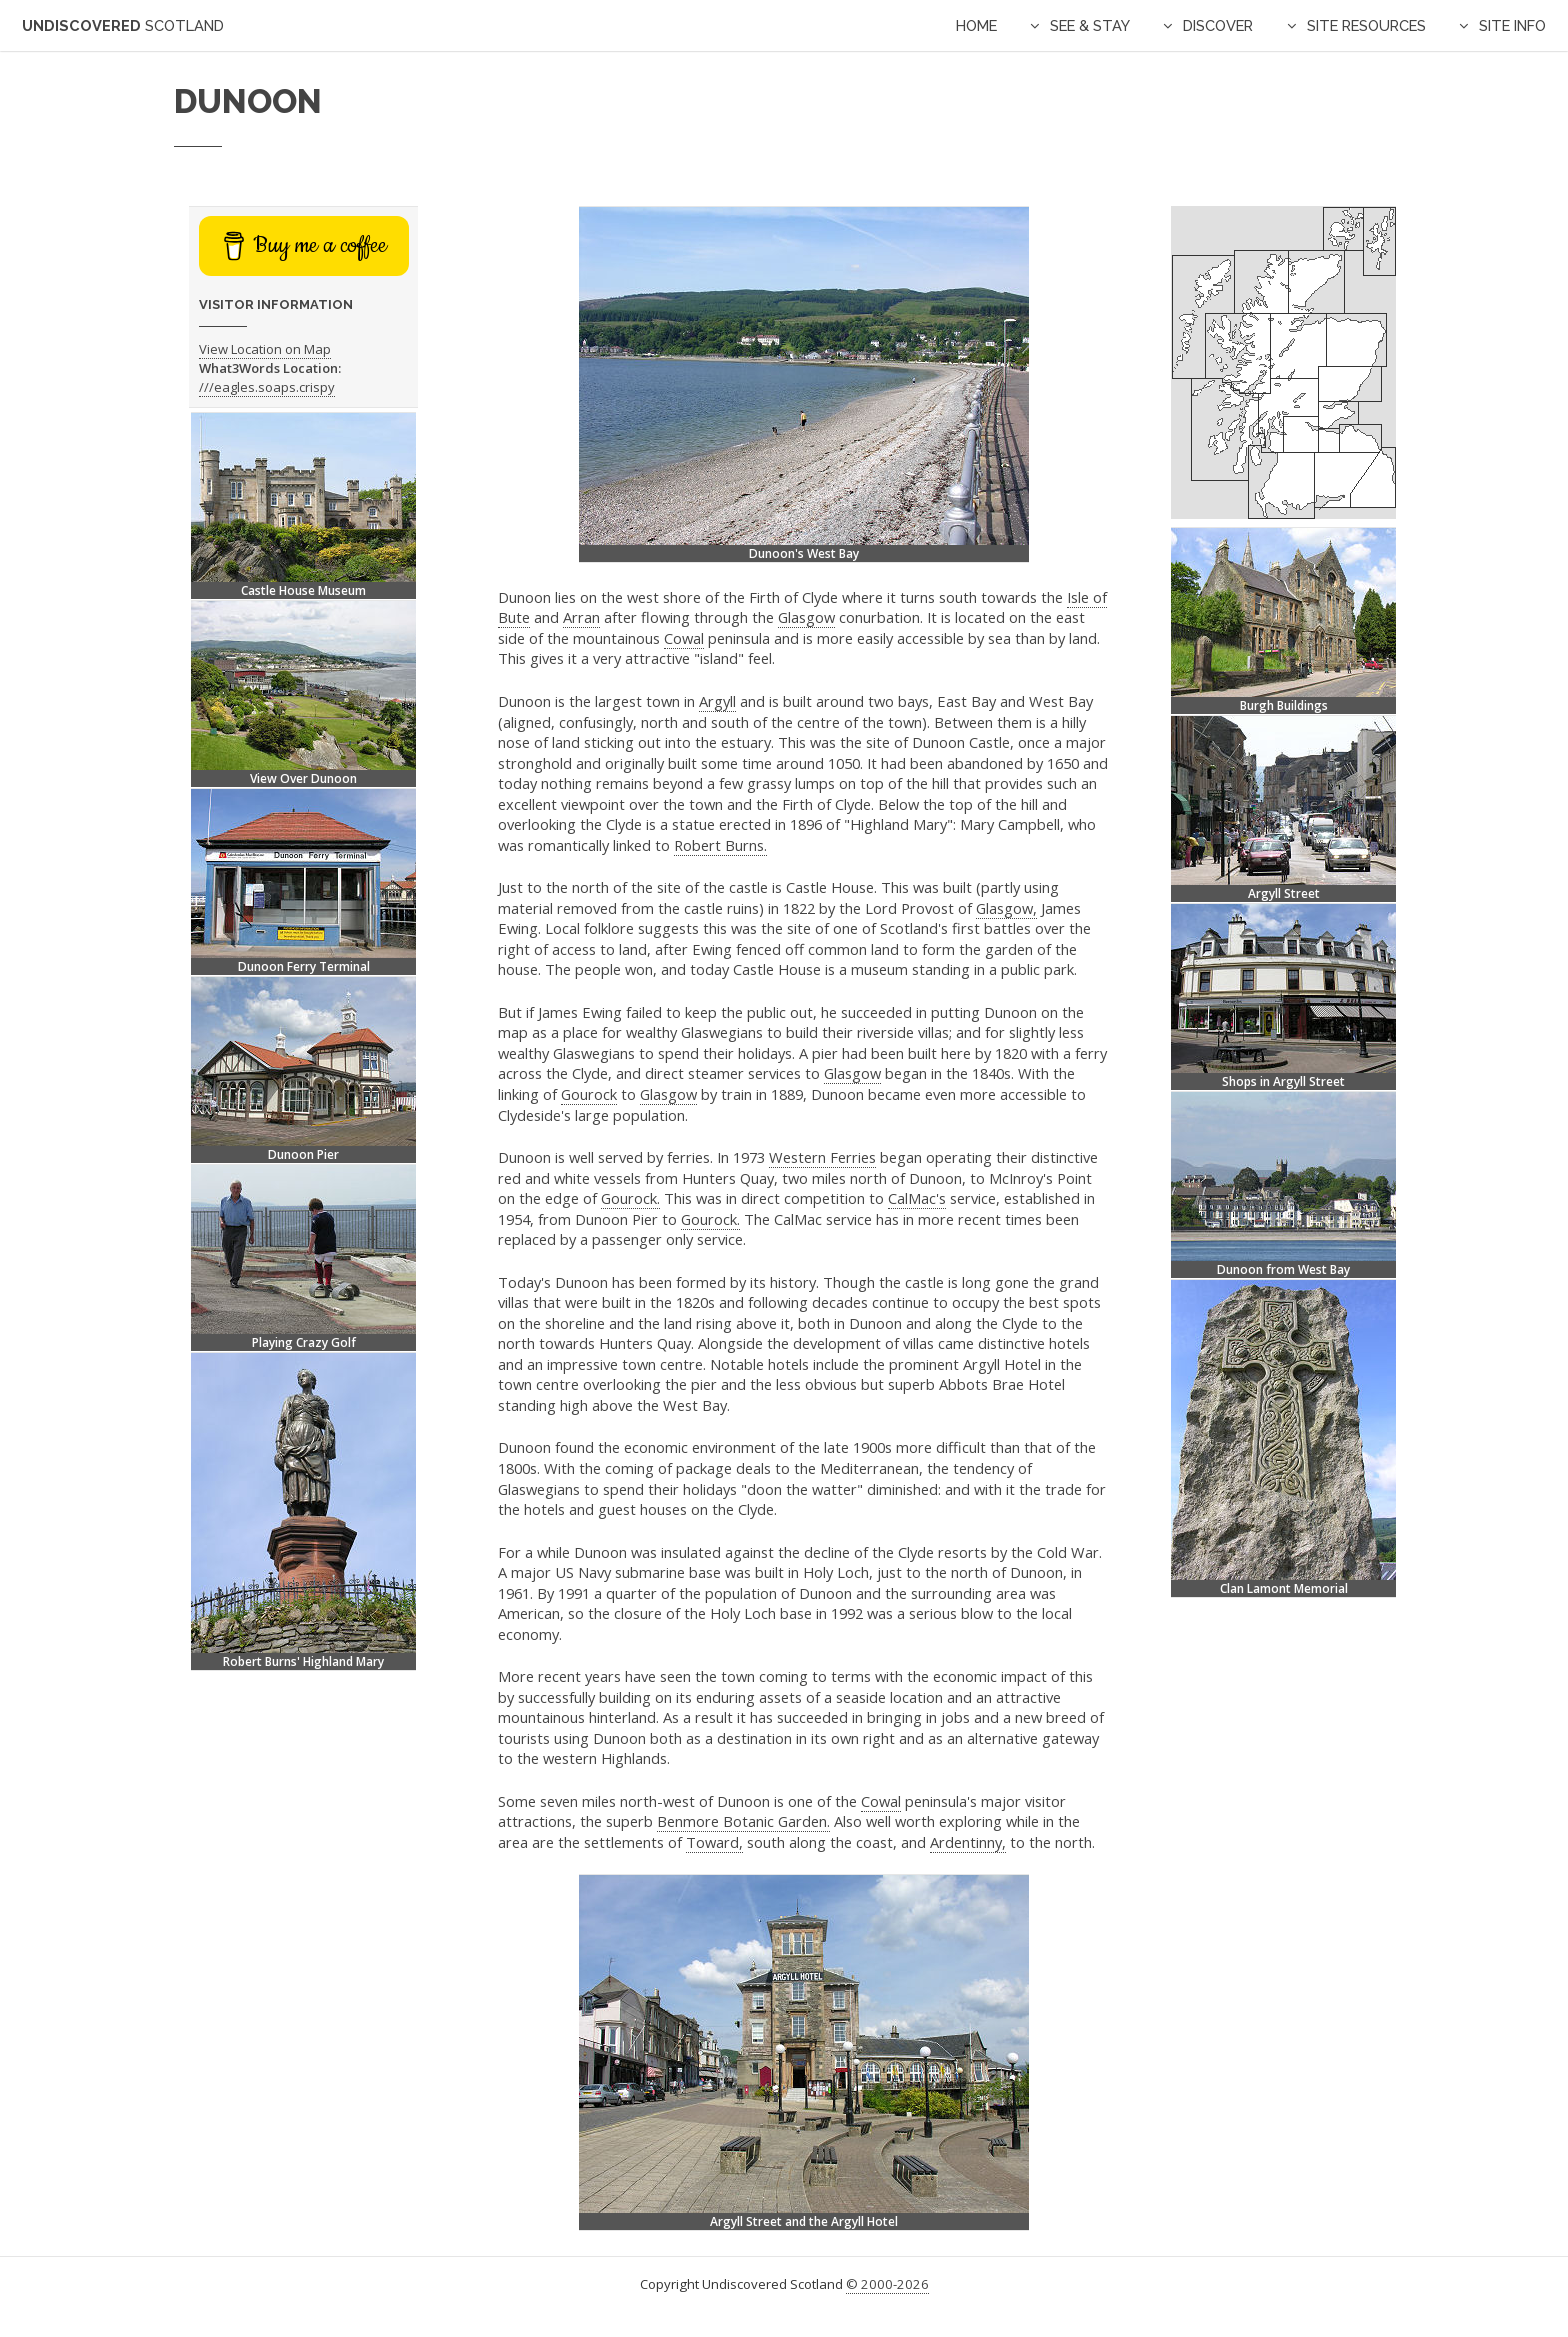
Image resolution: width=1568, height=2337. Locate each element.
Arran (581, 617)
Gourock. (630, 1198)
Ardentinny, (968, 1842)
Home (976, 25)
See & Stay (1090, 25)
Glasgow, (1006, 908)
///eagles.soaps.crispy (267, 387)
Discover (1218, 25)
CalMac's (917, 1198)
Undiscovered (123, 25)
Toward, (714, 1842)
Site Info (1512, 25)
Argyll (717, 701)
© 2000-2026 (887, 2284)
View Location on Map (265, 349)
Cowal (684, 638)
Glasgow (806, 617)
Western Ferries (822, 1157)
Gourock (589, 1094)
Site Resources (1366, 25)
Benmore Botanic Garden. (743, 1821)
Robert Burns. (720, 845)
